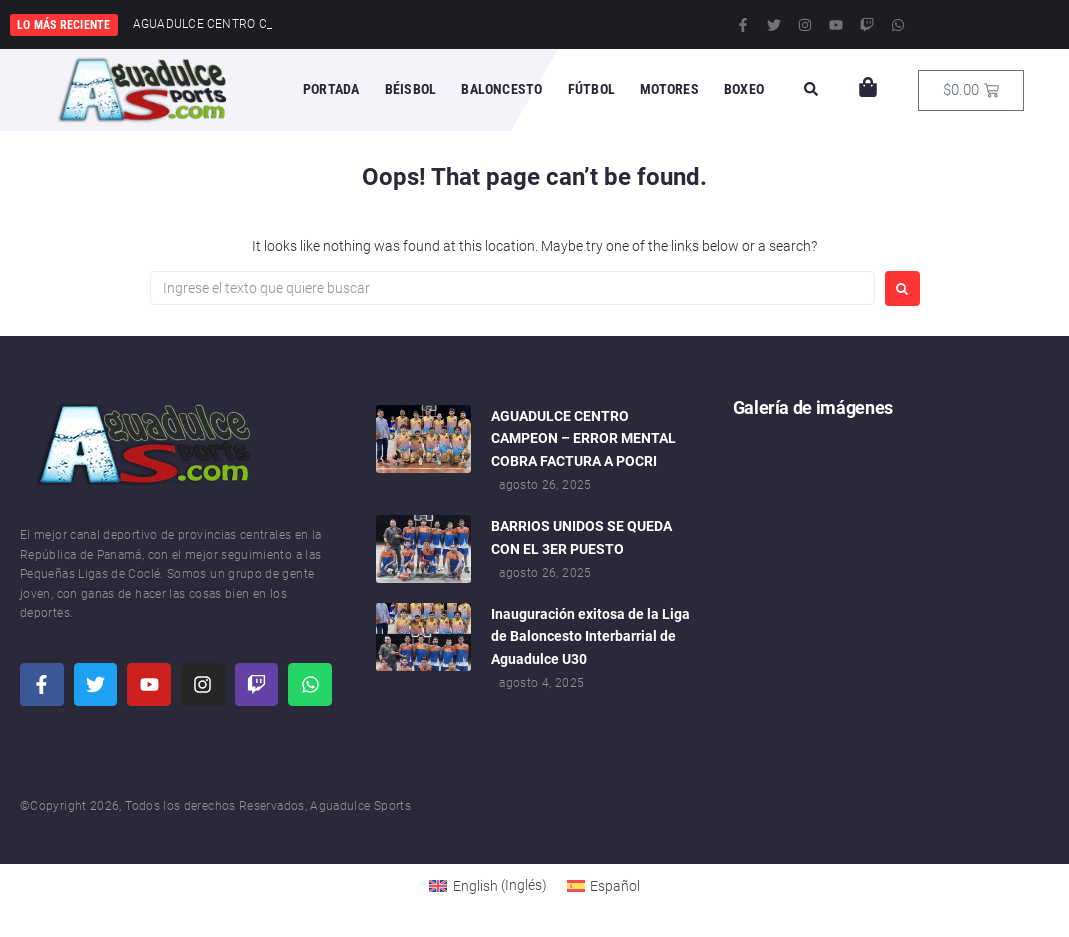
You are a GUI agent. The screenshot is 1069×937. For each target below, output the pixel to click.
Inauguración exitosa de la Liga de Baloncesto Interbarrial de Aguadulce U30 (590, 636)
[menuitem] (488, 885)
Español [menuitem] (615, 886)
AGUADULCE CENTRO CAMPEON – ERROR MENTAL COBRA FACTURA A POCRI (583, 438)
